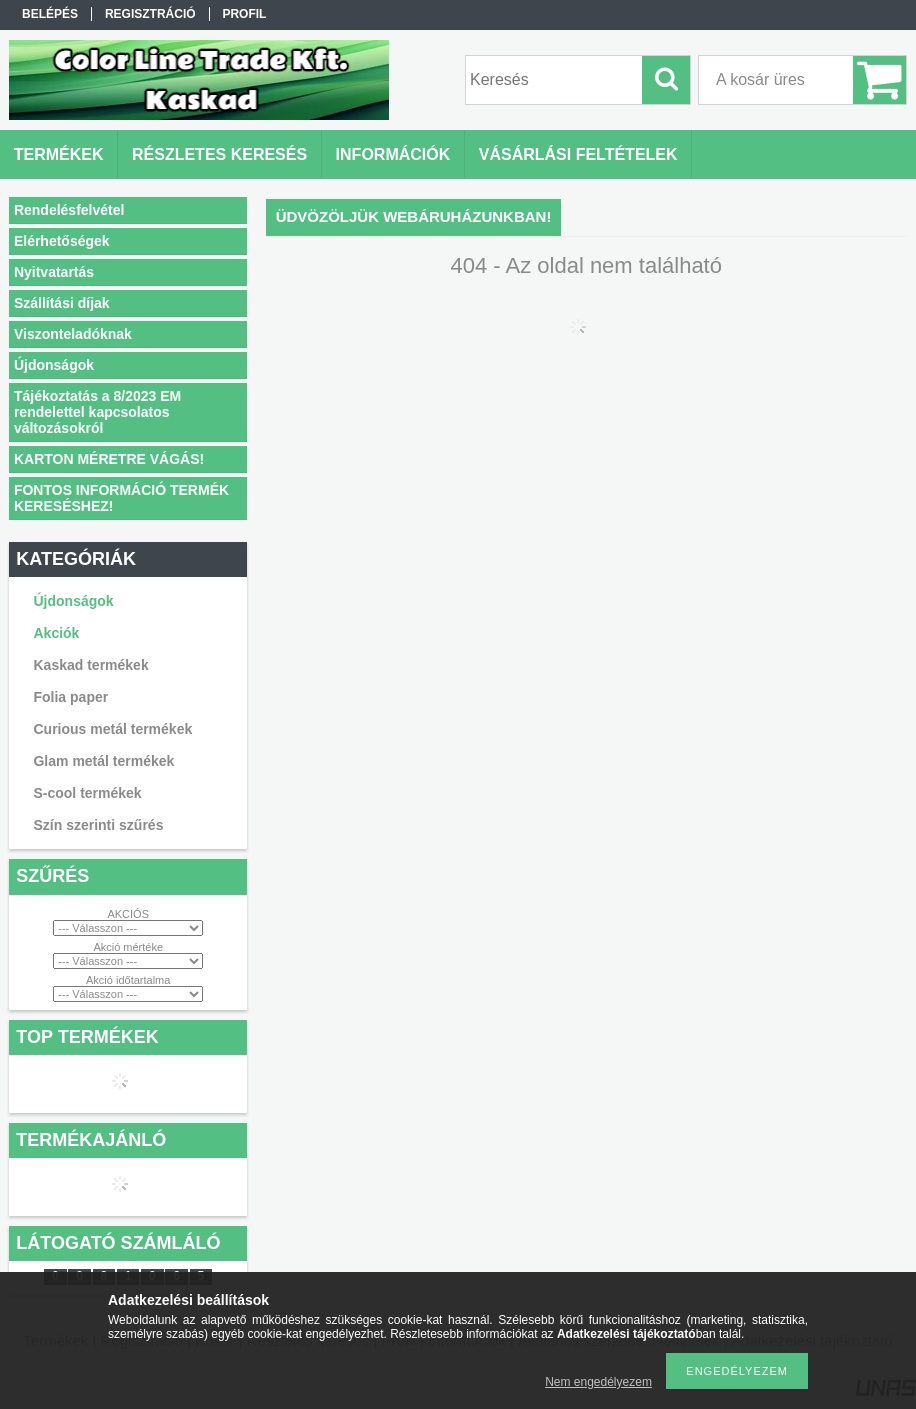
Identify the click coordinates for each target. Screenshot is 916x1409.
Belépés (50, 14)
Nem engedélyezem (598, 1382)
